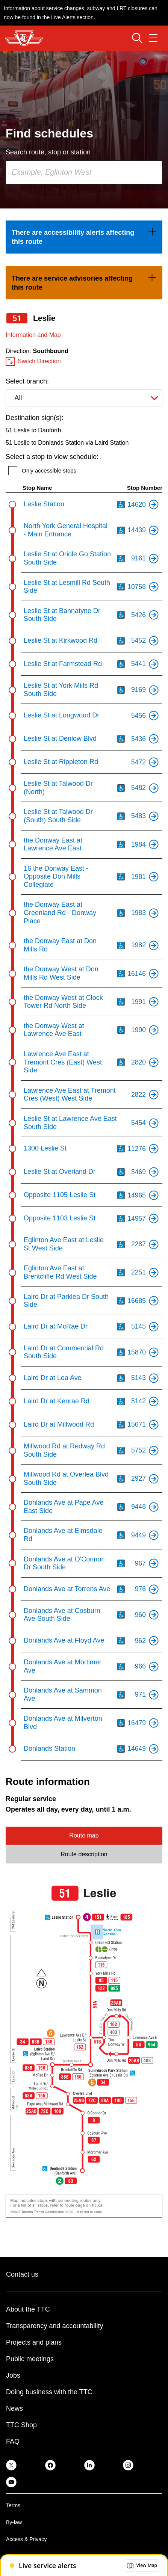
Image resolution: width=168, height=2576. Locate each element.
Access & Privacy (26, 2539)
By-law (14, 2522)
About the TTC (28, 2309)
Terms (13, 2505)
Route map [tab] (83, 1835)
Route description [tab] (84, 1854)
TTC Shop (21, 2425)
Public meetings (30, 2359)
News (14, 2408)
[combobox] (84, 172)
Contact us (22, 2274)
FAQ (13, 2441)
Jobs (13, 2375)
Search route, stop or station (48, 152)
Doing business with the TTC (49, 2392)
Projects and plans (34, 2342)
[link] (84, 237)
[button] (142, 2565)
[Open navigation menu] (153, 38)
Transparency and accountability (54, 2326)
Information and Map (33, 335)
